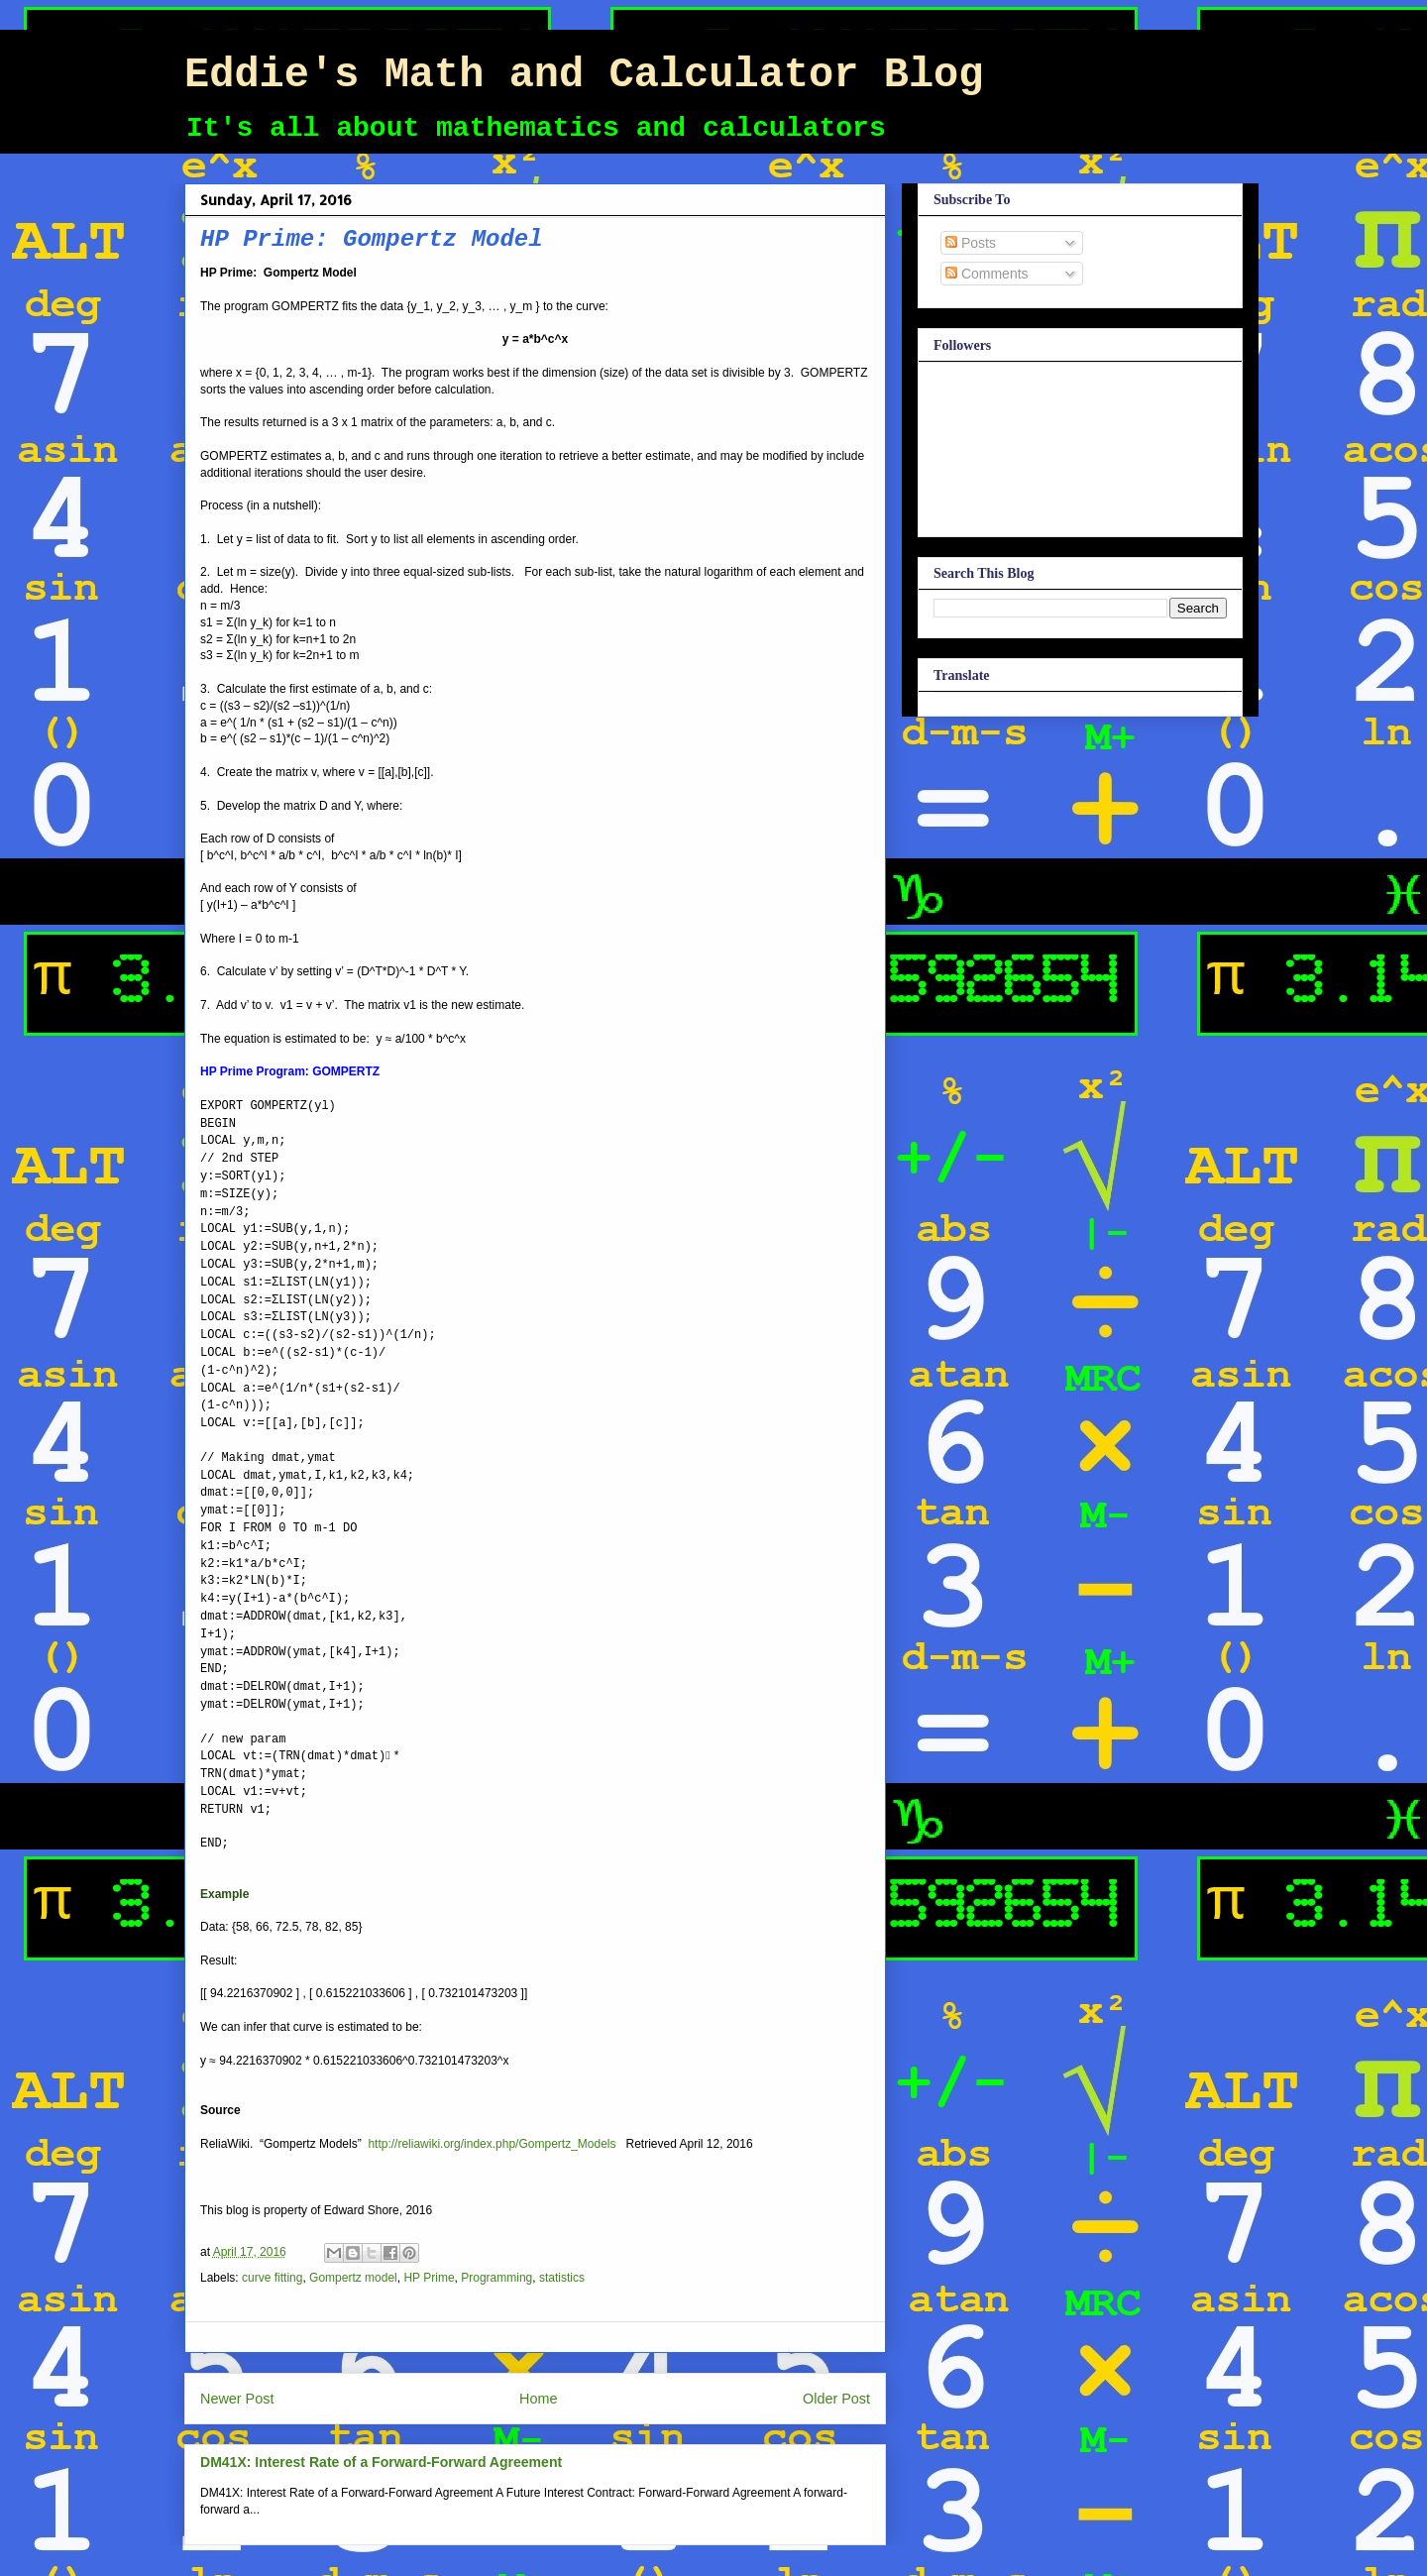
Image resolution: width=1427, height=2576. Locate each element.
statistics (562, 2278)
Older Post (836, 2399)
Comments (987, 273)
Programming (496, 2278)
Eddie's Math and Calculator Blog (584, 75)
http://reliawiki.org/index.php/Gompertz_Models (491, 2144)
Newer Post (237, 2399)
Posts (970, 243)
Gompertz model (353, 2278)
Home (538, 2399)
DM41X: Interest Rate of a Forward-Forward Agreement (381, 2462)
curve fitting (272, 2278)
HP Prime (428, 2278)
